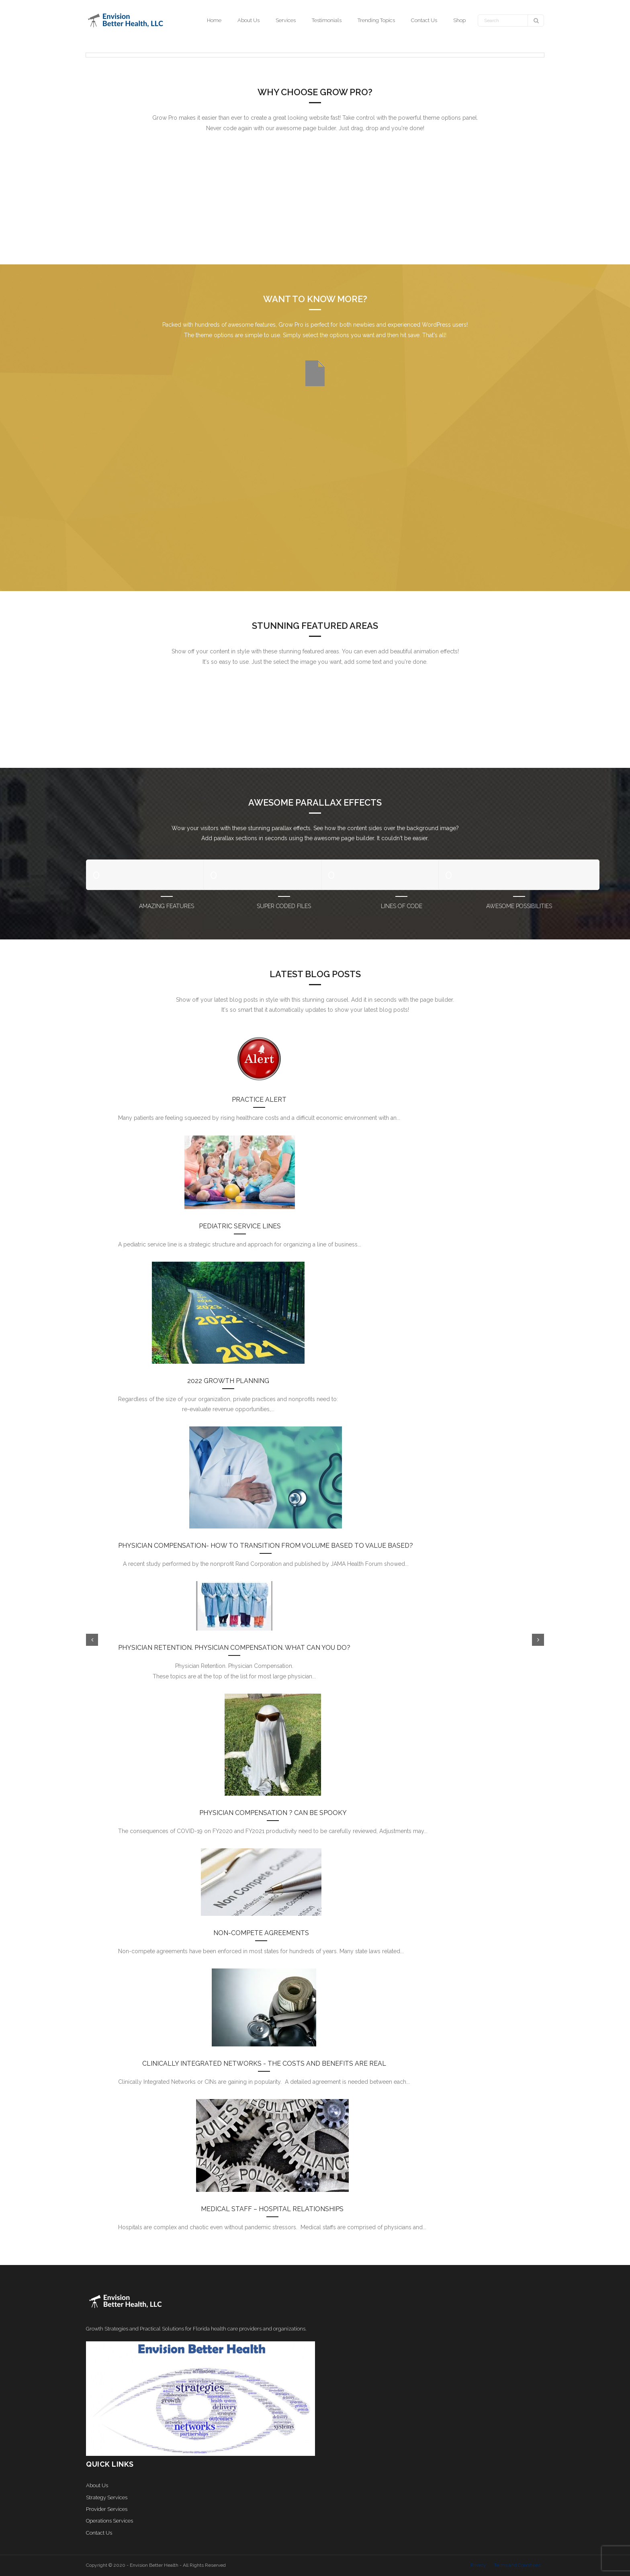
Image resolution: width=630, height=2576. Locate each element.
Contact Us (99, 2533)
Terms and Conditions (517, 2565)
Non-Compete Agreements (261, 1933)
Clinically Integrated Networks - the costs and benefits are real (264, 2063)
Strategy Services (106, 2497)
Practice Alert (259, 1099)
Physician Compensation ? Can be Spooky (273, 1813)
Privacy (478, 2565)
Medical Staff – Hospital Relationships (272, 2209)
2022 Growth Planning (228, 1381)
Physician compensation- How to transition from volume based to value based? (265, 1545)
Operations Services (109, 2521)
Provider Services (106, 2509)
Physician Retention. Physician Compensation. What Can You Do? (234, 1647)
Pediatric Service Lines (240, 1226)
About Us (97, 2485)
